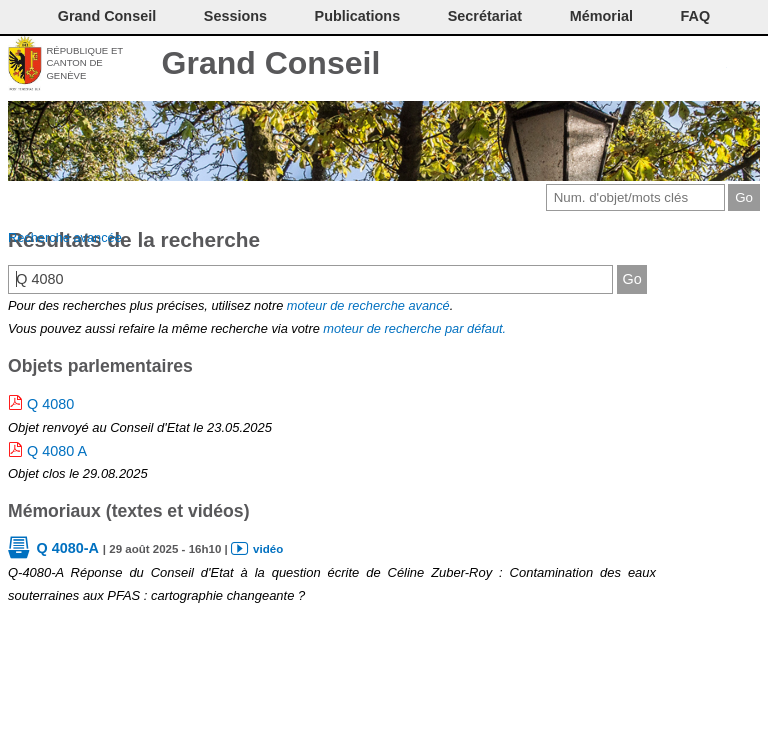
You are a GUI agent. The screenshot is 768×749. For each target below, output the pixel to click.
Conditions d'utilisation (645, 65)
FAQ (696, 16)
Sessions (235, 16)
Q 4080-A (67, 548)
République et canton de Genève (84, 63)
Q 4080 (50, 404)
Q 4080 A (57, 451)
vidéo (268, 549)
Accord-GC (712, 65)
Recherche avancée (65, 237)
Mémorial (601, 16)
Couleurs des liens (679, 65)
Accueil (745, 65)
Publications (358, 16)
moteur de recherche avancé (368, 305)
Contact (579, 65)
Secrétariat (485, 16)
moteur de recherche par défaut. (414, 328)
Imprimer (612, 65)
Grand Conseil (271, 63)
